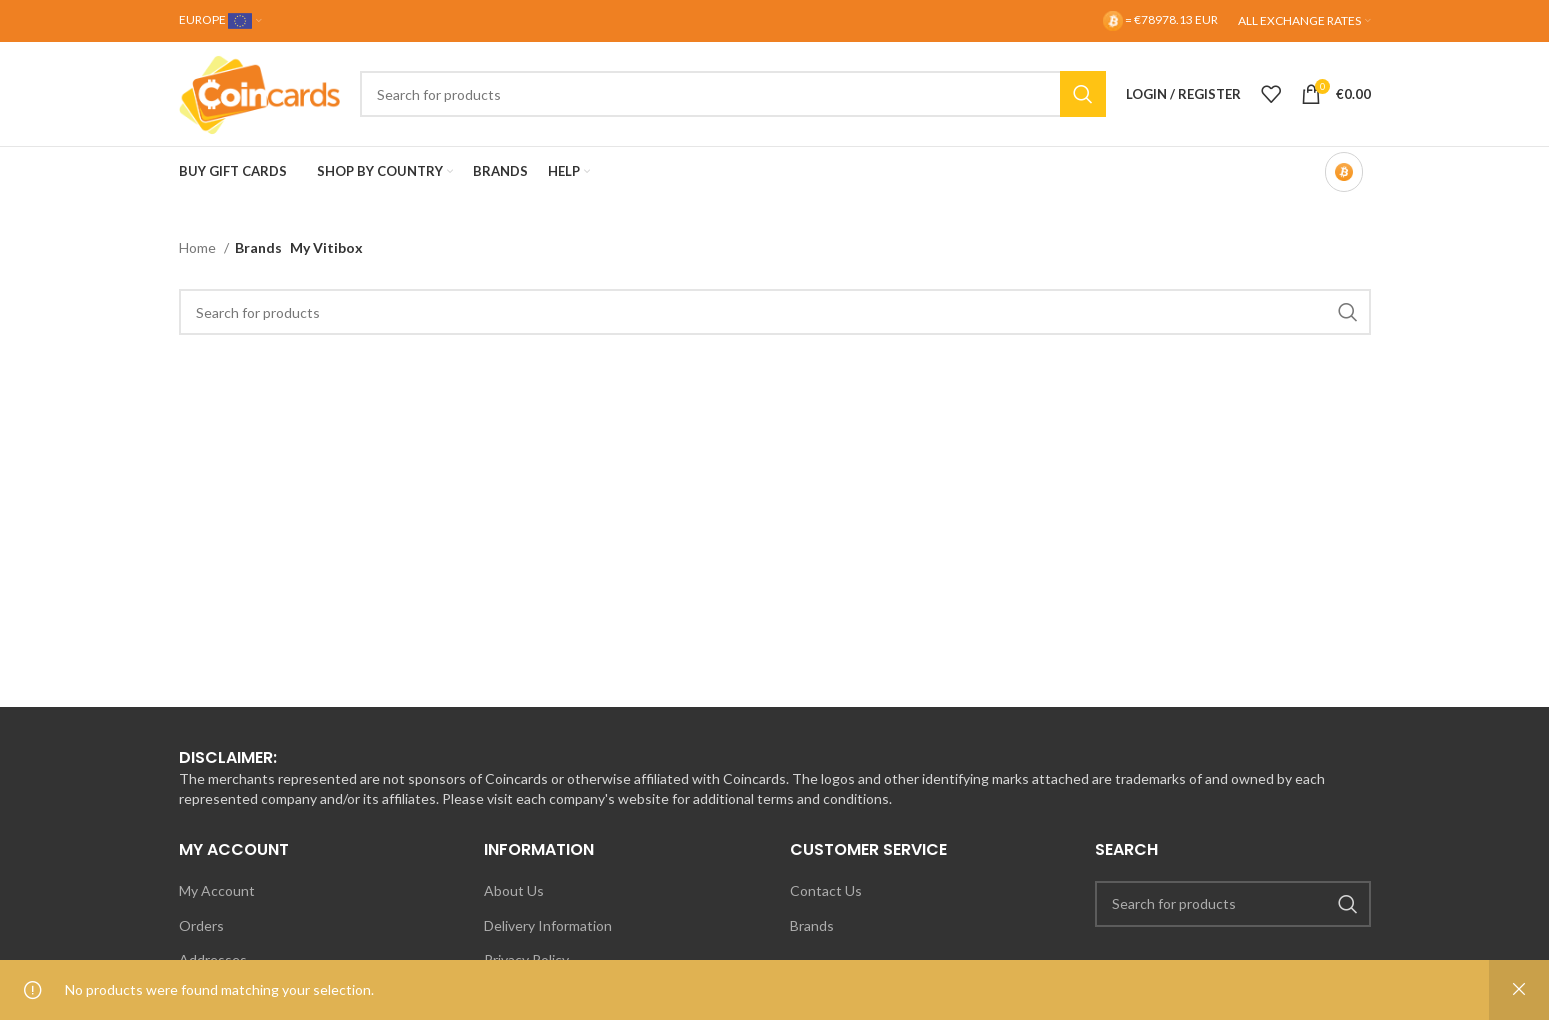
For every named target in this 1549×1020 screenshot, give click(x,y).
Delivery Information (548, 925)
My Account (217, 890)
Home (199, 247)
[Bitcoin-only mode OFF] (1344, 172)
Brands (812, 925)
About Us (514, 890)
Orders (201, 925)
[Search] (732, 94)
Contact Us (826, 890)
